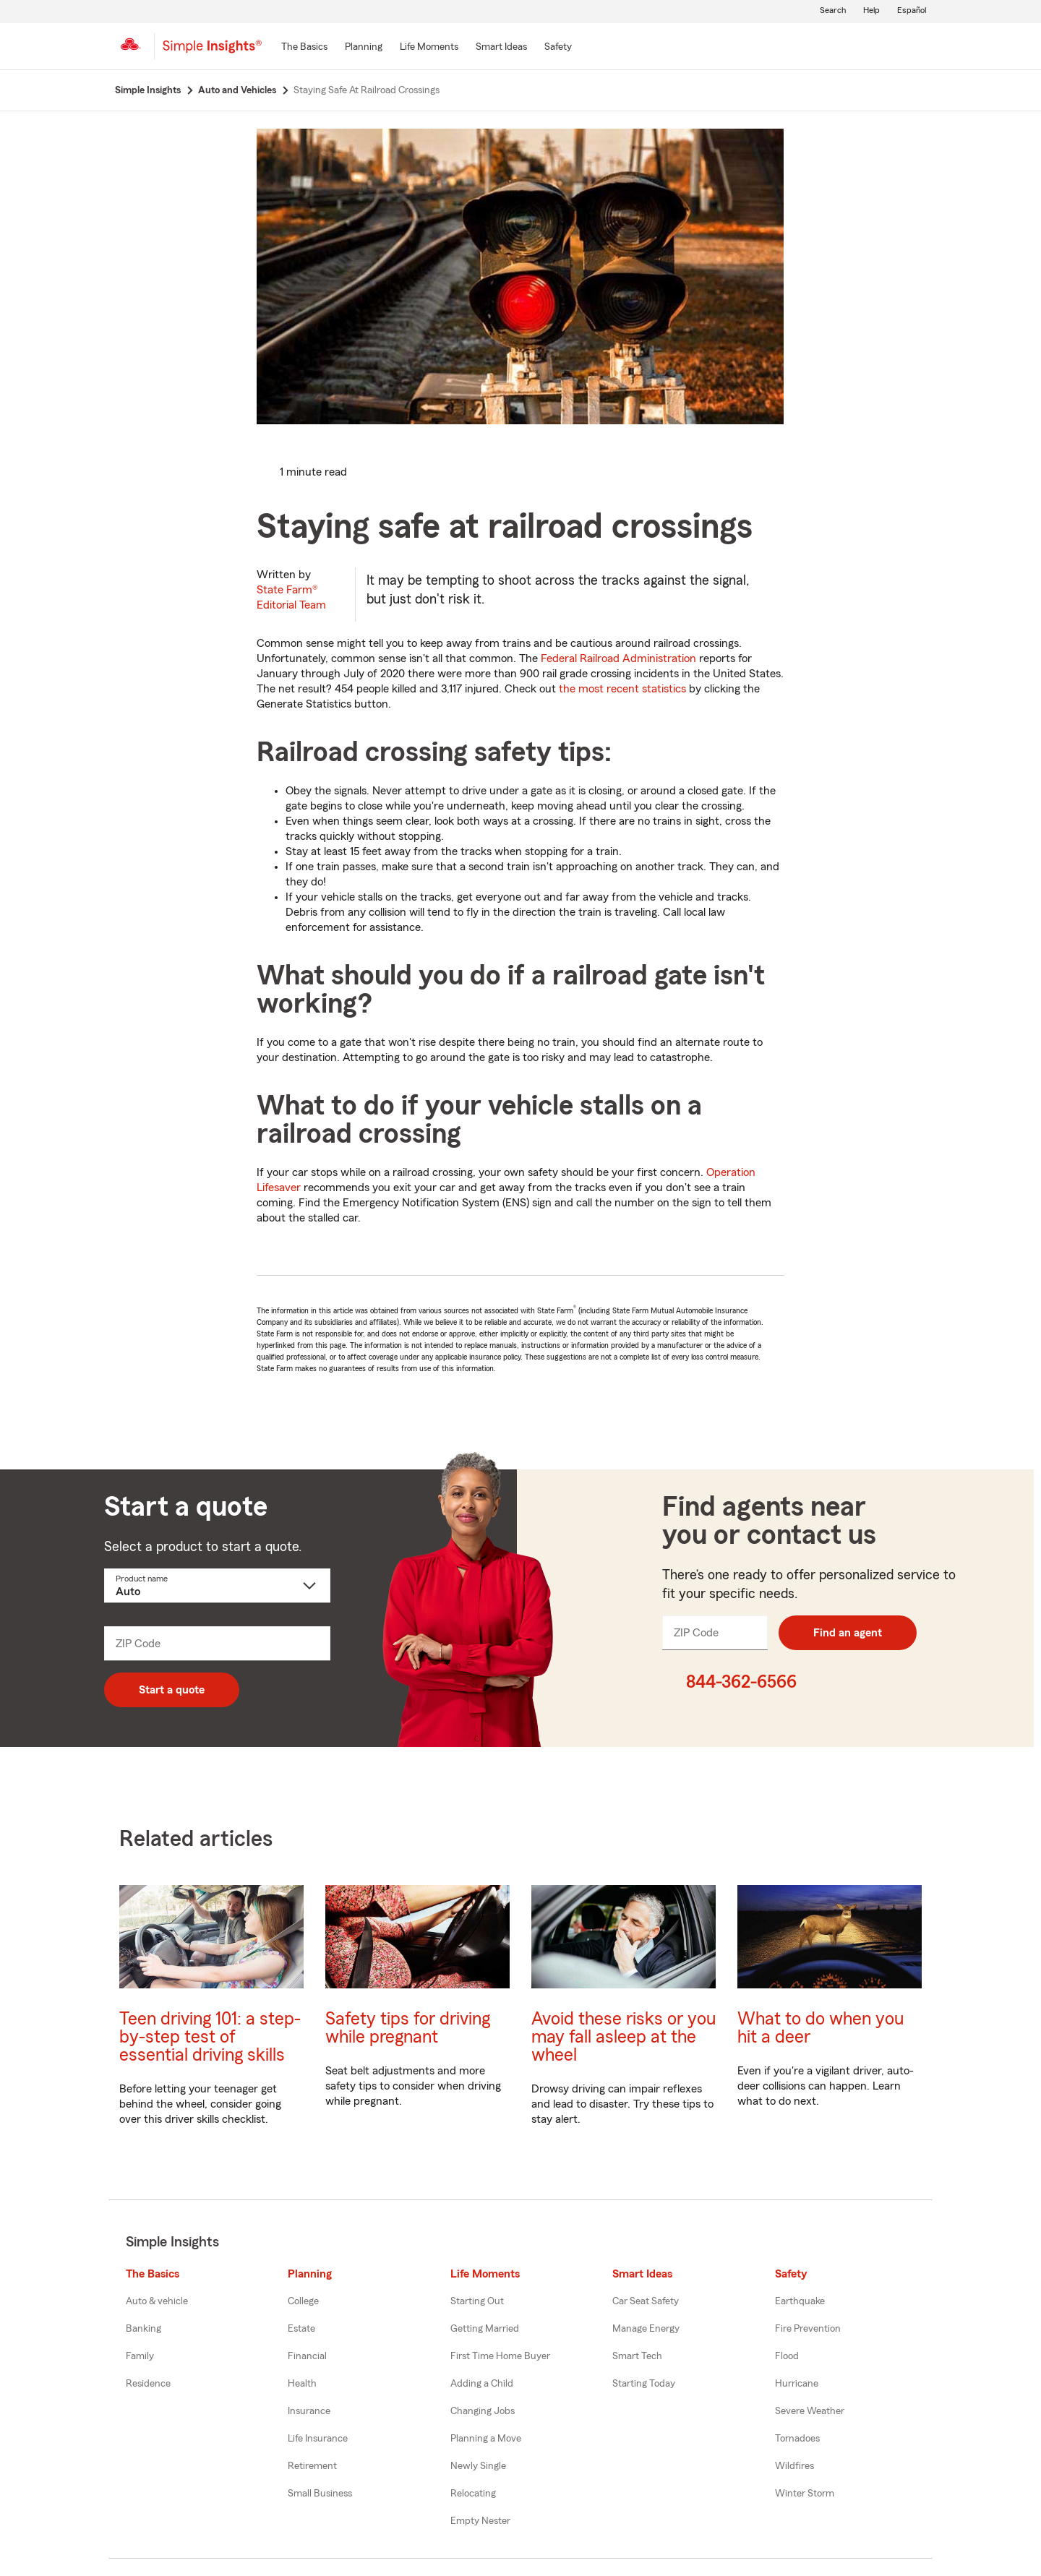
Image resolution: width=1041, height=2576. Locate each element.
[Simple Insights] (212, 52)
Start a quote (172, 1690)
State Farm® (291, 597)
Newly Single (478, 2466)
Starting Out (477, 2301)
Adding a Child (481, 2384)
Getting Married (484, 2329)
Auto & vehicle (157, 2301)
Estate (301, 2329)
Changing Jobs (482, 2411)
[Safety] (558, 47)
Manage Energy (646, 2329)
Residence (148, 2384)
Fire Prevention (808, 2329)
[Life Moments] (429, 47)
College (303, 2301)
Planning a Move (485, 2439)
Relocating (473, 2494)
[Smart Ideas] (501, 47)
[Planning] (363, 47)
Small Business (320, 2494)
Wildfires (794, 2466)
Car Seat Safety (645, 2301)
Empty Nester (480, 2521)
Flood (787, 2356)
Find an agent (847, 1633)
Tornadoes (797, 2439)
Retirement (312, 2466)
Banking (143, 2329)
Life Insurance (318, 2439)
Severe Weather (809, 2411)
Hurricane (796, 2384)
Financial (307, 2356)
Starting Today (643, 2384)
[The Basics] (304, 47)
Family (140, 2356)
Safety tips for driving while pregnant (407, 2028)
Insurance (309, 2411)
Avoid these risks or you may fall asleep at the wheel (623, 2037)
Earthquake (800, 2301)
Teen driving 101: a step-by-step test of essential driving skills (210, 2037)
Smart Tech (637, 2356)
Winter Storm (804, 2494)
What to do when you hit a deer (820, 2028)
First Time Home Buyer (500, 2356)
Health (302, 2384)
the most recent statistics (622, 689)
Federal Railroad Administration (618, 658)
